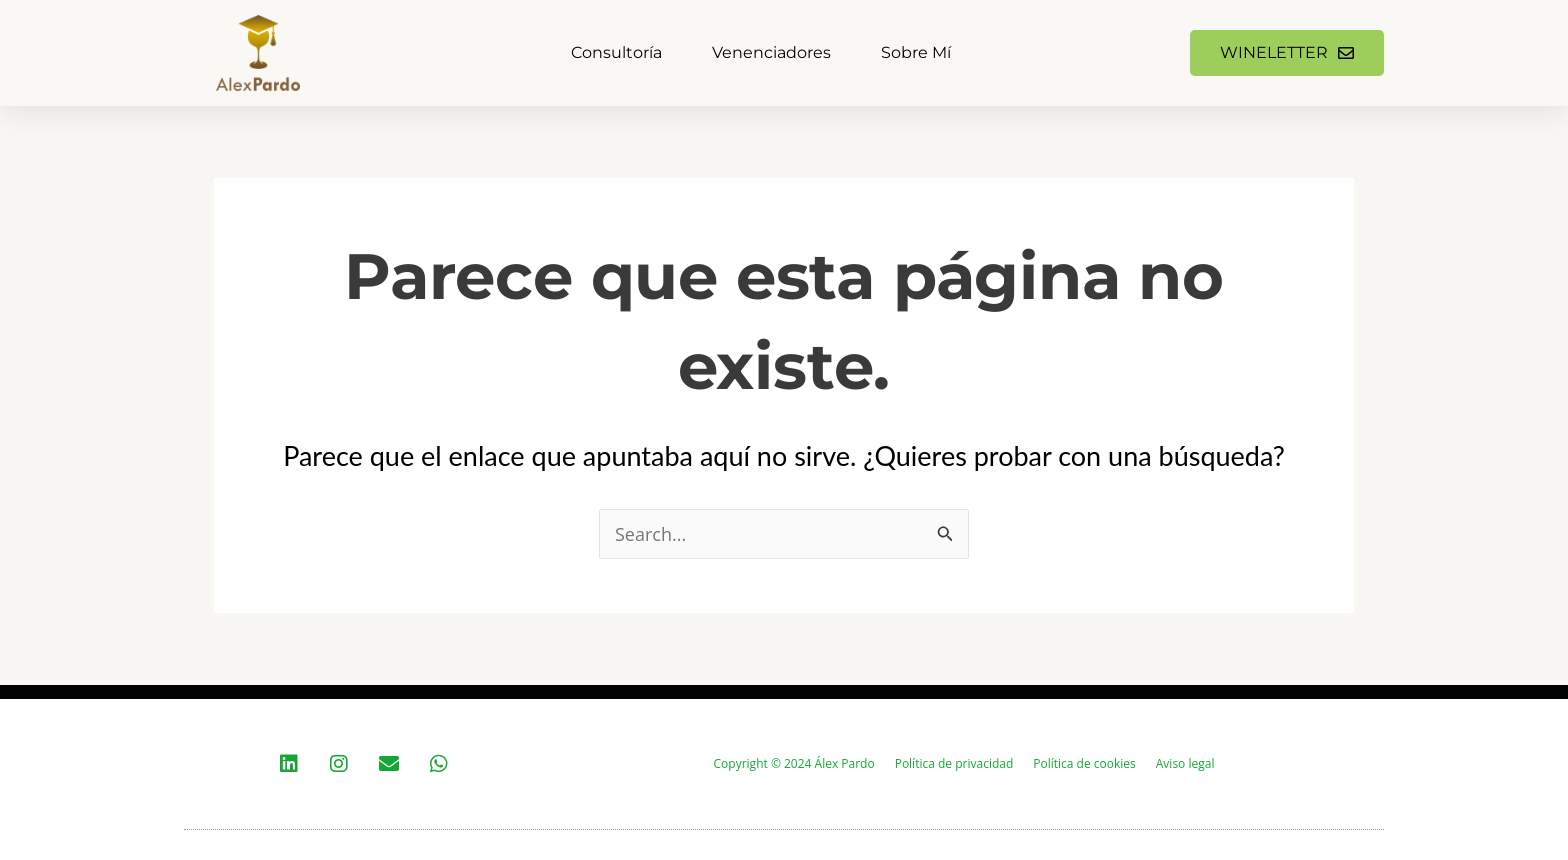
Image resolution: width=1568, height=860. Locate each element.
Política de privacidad (954, 763)
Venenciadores (771, 52)
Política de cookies (1084, 763)
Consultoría (616, 52)
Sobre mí (916, 52)
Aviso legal (1185, 763)
